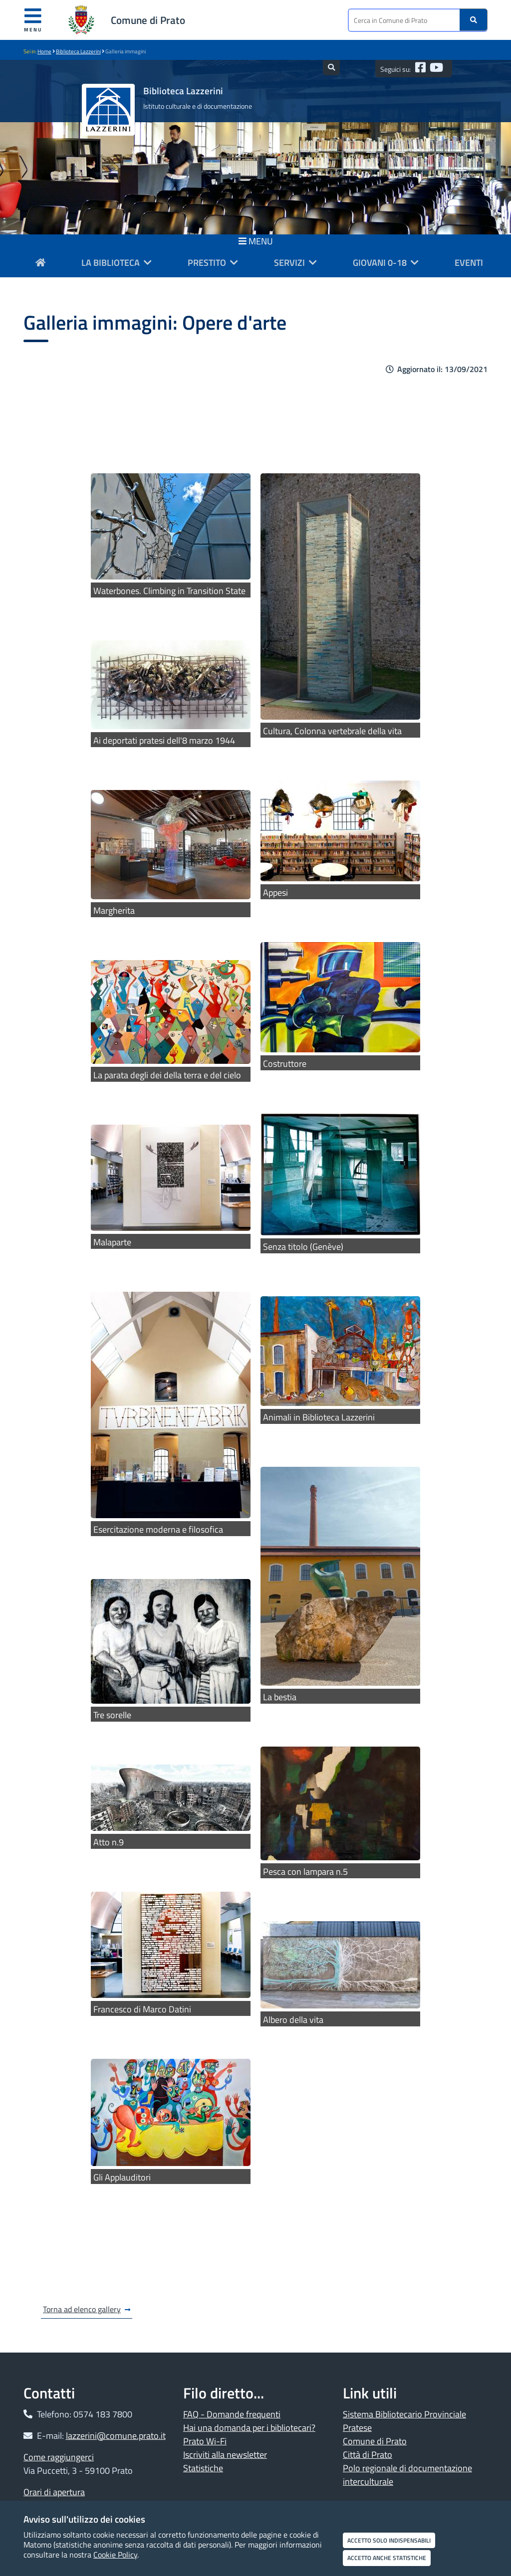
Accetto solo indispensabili (389, 2540)
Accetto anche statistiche (386, 2558)
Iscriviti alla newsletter (225, 2454)
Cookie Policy (115, 2555)
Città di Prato (367, 2454)
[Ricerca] (474, 19)
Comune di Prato (148, 20)
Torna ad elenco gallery (82, 2309)
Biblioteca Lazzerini (78, 51)
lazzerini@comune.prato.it (116, 2435)
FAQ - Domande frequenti (231, 2414)
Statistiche (203, 2468)
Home (44, 51)
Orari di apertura (54, 2492)
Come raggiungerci (58, 2457)
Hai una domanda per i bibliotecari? (249, 2427)
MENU (256, 241)
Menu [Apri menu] (33, 19)
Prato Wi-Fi (205, 2441)
